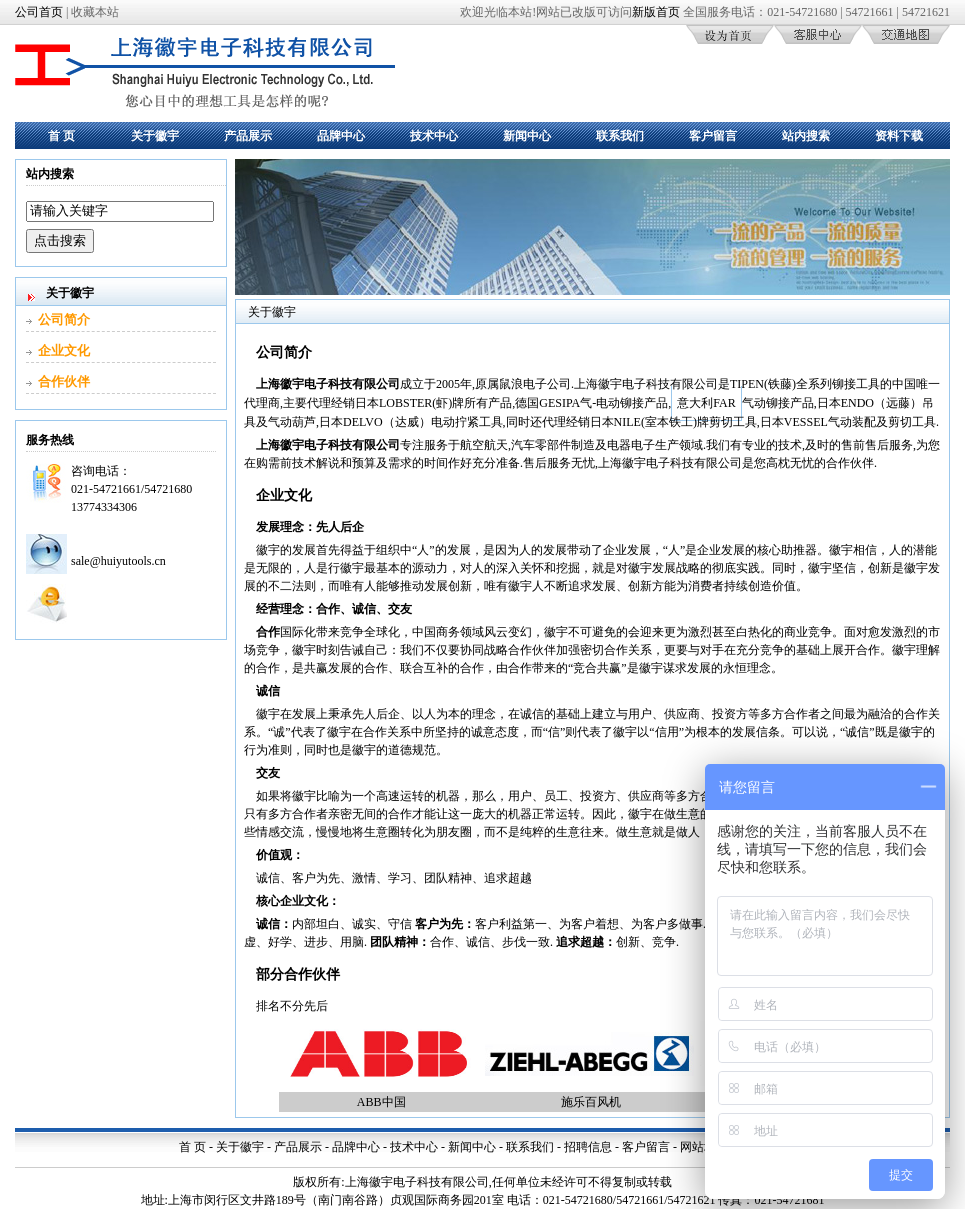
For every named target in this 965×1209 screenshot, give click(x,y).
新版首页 (656, 12)
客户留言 (713, 136)
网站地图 (704, 1147)
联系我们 (620, 136)
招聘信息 (588, 1147)
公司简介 (64, 319)
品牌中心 (341, 136)
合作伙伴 (64, 381)
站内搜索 (806, 136)
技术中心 (434, 136)
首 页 (61, 136)
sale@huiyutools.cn (118, 561)
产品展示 (248, 136)
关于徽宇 (155, 136)
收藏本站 (95, 12)
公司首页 (39, 12)
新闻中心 (527, 136)
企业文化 (64, 350)
